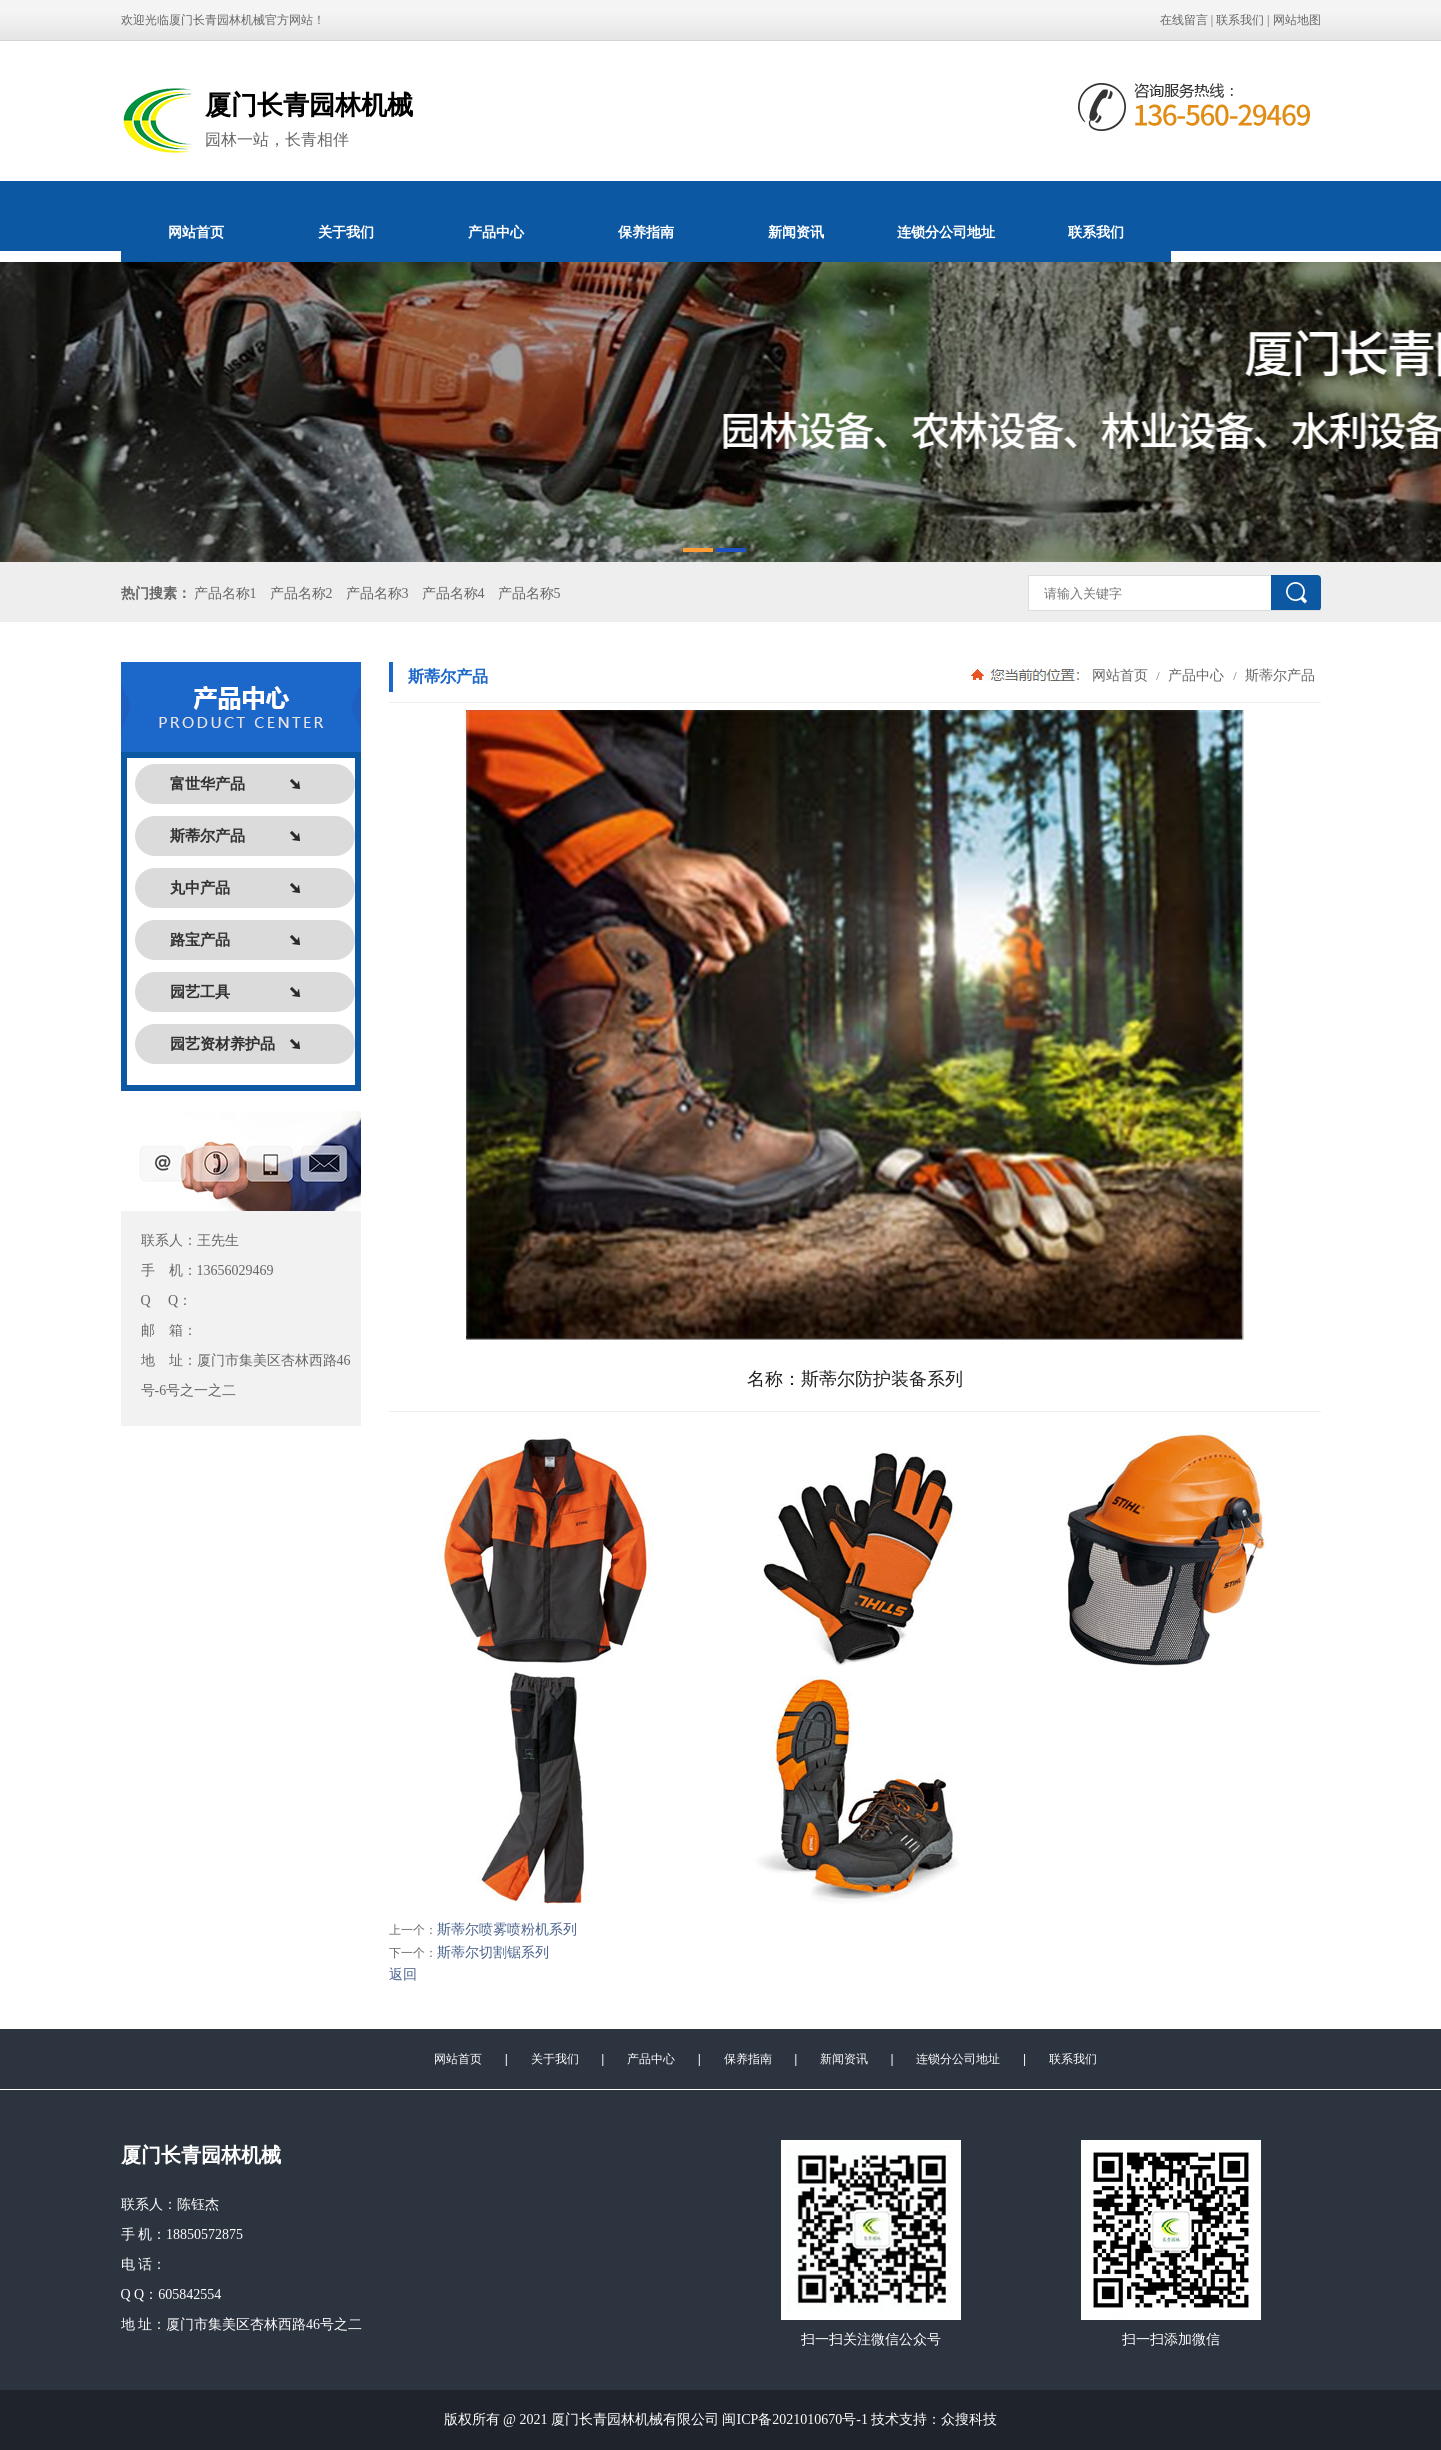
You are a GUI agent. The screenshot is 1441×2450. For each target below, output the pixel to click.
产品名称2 (301, 593)
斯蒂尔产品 (1279, 675)
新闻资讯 (796, 232)
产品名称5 (529, 593)
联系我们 (1240, 20)
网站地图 (1297, 20)
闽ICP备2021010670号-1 (794, 2419)
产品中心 (496, 232)
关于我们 (346, 232)
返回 (403, 1974)
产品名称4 (453, 593)
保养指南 (646, 232)
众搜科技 (969, 2419)
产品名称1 (225, 593)
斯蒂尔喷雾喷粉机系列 (507, 1929)
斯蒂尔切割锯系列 (493, 1952)
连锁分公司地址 (946, 232)
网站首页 (196, 232)
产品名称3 (377, 593)
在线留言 (1184, 20)
